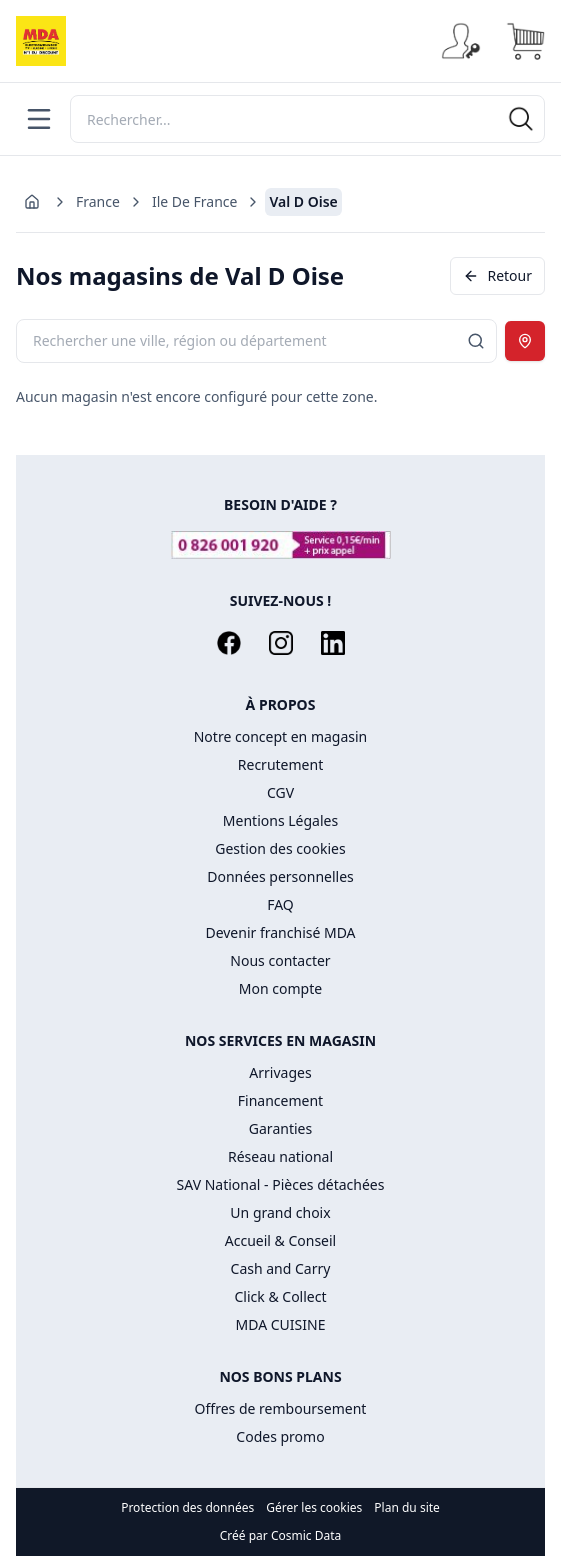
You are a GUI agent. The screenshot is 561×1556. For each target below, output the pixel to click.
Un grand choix (280, 1212)
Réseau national (280, 1156)
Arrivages (280, 1072)
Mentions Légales (280, 820)
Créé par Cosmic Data (281, 1535)
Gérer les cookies (314, 1508)
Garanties (280, 1128)
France (98, 201)
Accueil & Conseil (280, 1240)
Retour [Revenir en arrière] (497, 275)
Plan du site (407, 1508)
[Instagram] (281, 643)
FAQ (280, 904)
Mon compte (280, 988)
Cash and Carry (281, 1268)
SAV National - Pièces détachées (281, 1184)
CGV (280, 792)
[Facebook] (229, 643)
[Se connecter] (461, 41)
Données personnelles (280, 876)
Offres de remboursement (281, 1408)
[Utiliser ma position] (525, 341)
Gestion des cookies (280, 848)
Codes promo (280, 1436)
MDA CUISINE (281, 1324)
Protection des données (187, 1508)
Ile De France (195, 201)
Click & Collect (280, 1296)
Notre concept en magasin (281, 736)
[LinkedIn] (333, 643)
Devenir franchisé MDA (280, 932)
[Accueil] (41, 41)
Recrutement (280, 764)
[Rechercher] (307, 119)
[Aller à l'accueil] (32, 202)
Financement (280, 1100)
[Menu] (39, 119)
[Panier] (525, 41)
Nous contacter (280, 960)
